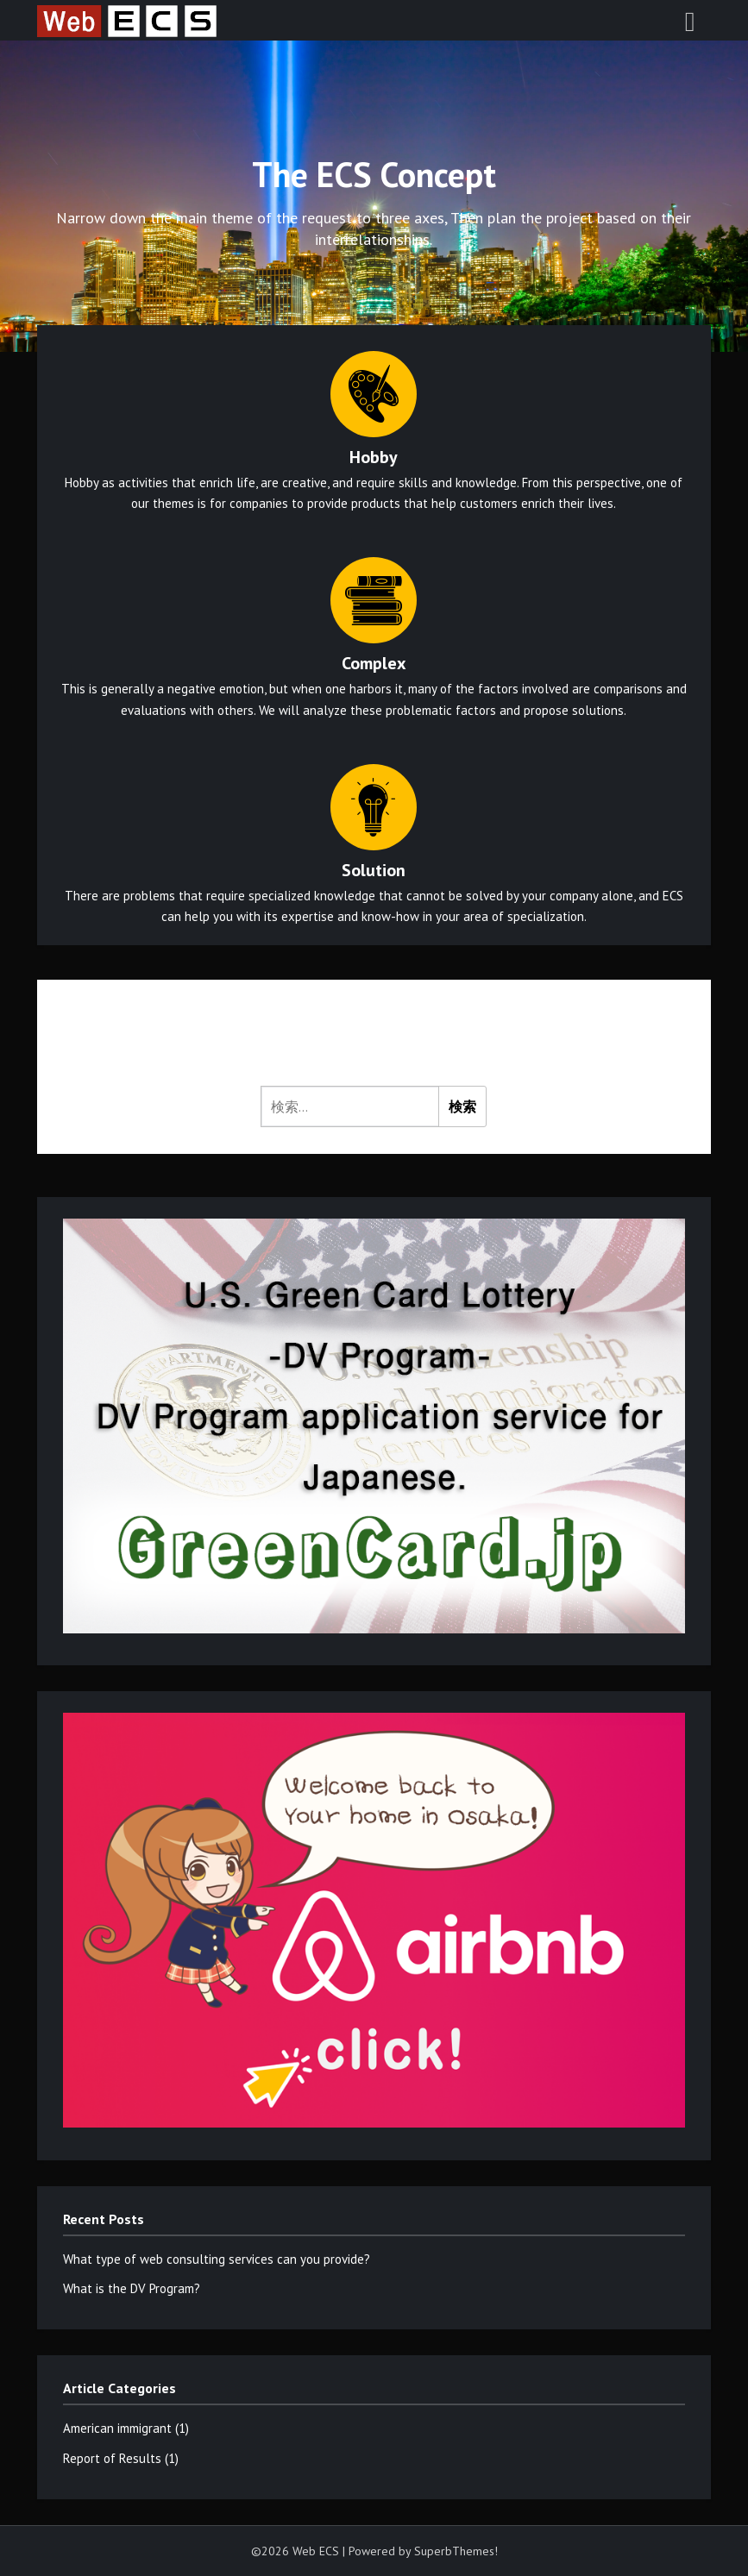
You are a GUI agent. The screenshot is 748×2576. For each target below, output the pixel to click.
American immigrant (117, 2428)
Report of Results (112, 2458)
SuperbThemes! (456, 2551)
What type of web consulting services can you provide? (216, 2259)
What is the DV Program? (131, 2288)
